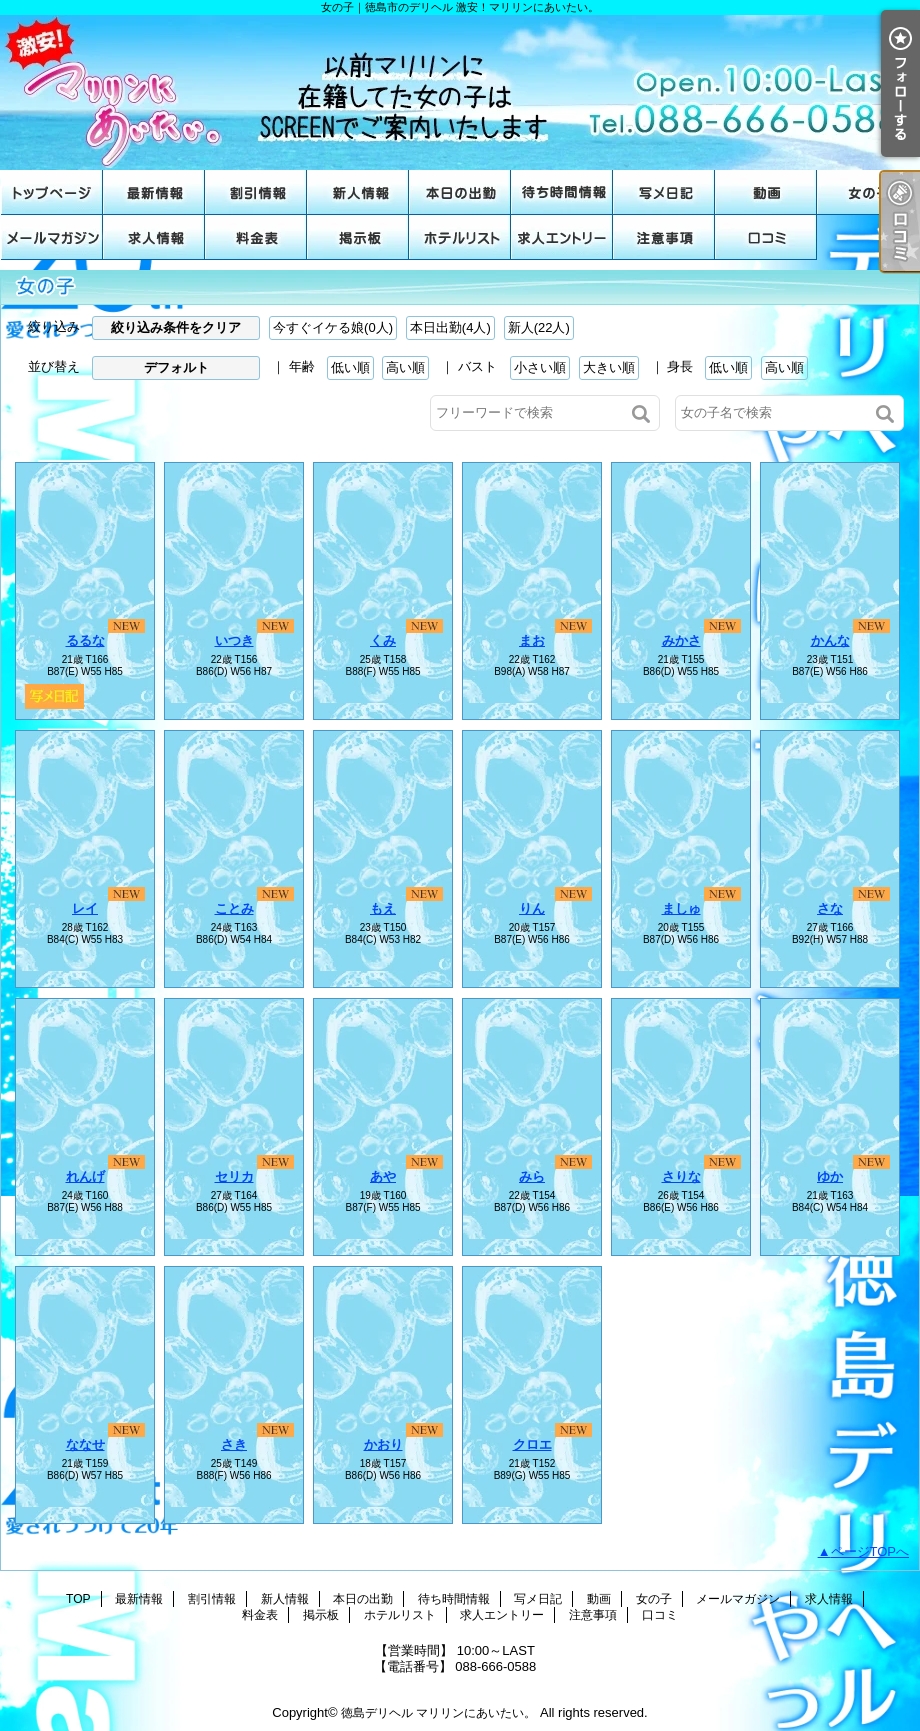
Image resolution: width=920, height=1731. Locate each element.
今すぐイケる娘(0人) (333, 327)
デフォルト (176, 367)
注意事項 (664, 237)
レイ (85, 908)
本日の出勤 (460, 192)
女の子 (868, 192)
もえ (383, 908)
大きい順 (609, 367)
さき (234, 1444)
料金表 (256, 237)
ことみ (234, 908)
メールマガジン (52, 237)
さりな (681, 1176)
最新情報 (154, 192)
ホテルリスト (460, 237)
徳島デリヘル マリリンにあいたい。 (438, 1713)
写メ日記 (664, 192)
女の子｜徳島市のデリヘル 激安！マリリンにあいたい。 (460, 92)
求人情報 (154, 237)
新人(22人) (539, 327)
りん (532, 908)
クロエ (532, 1444)
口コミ (766, 237)
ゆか (830, 1176)
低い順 (350, 367)
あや (383, 1176)
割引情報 (256, 192)
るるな (85, 640)
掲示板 (358, 237)
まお (532, 640)
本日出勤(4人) (450, 327)
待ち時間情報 (562, 192)
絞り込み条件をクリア (176, 327)
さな (830, 908)
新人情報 (358, 192)
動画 (766, 192)
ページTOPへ (870, 1551)
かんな (830, 640)
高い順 (405, 367)
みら (532, 1176)
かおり (383, 1444)
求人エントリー (562, 237)
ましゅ (681, 908)
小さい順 (540, 367)
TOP (52, 192)
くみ (383, 640)
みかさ (681, 640)
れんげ (85, 1176)
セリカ (234, 1176)
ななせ (85, 1444)
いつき (234, 640)
